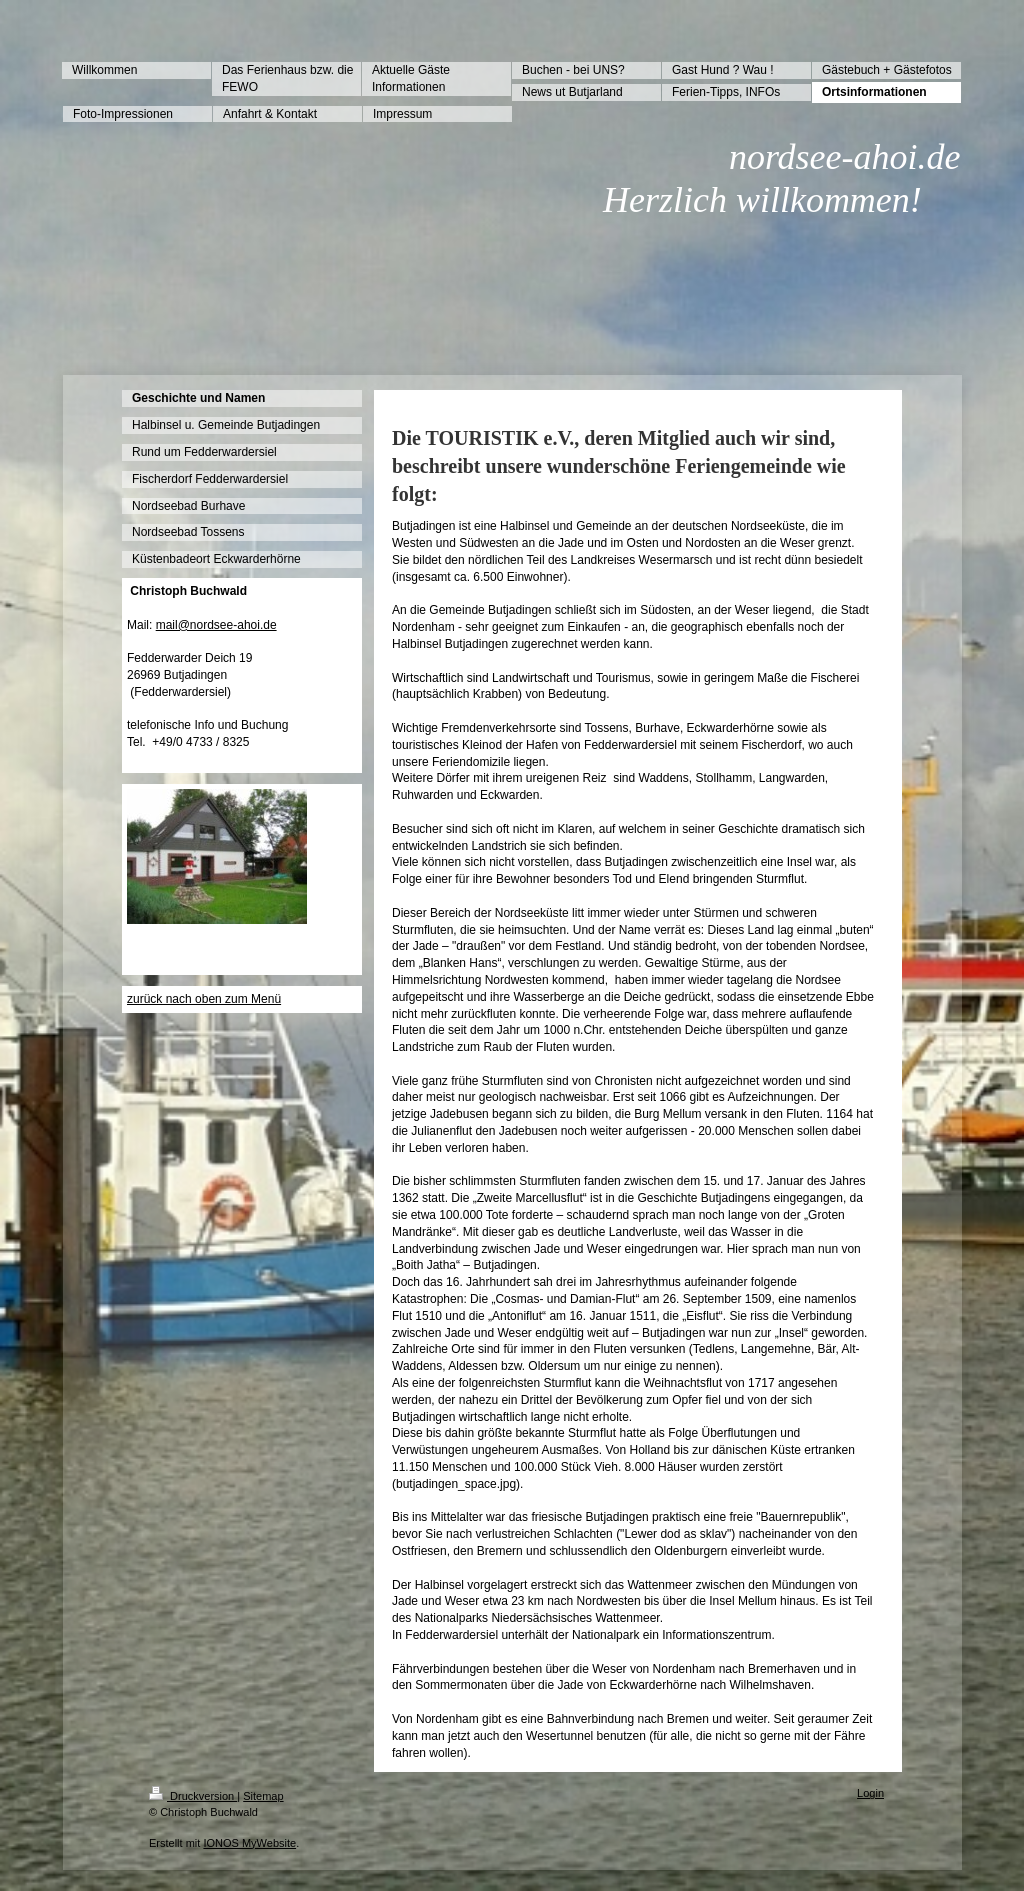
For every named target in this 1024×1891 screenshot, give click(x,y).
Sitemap (263, 1796)
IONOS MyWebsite (249, 1843)
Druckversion (193, 1796)
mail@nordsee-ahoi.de (216, 625)
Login (870, 1793)
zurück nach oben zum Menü (204, 999)
